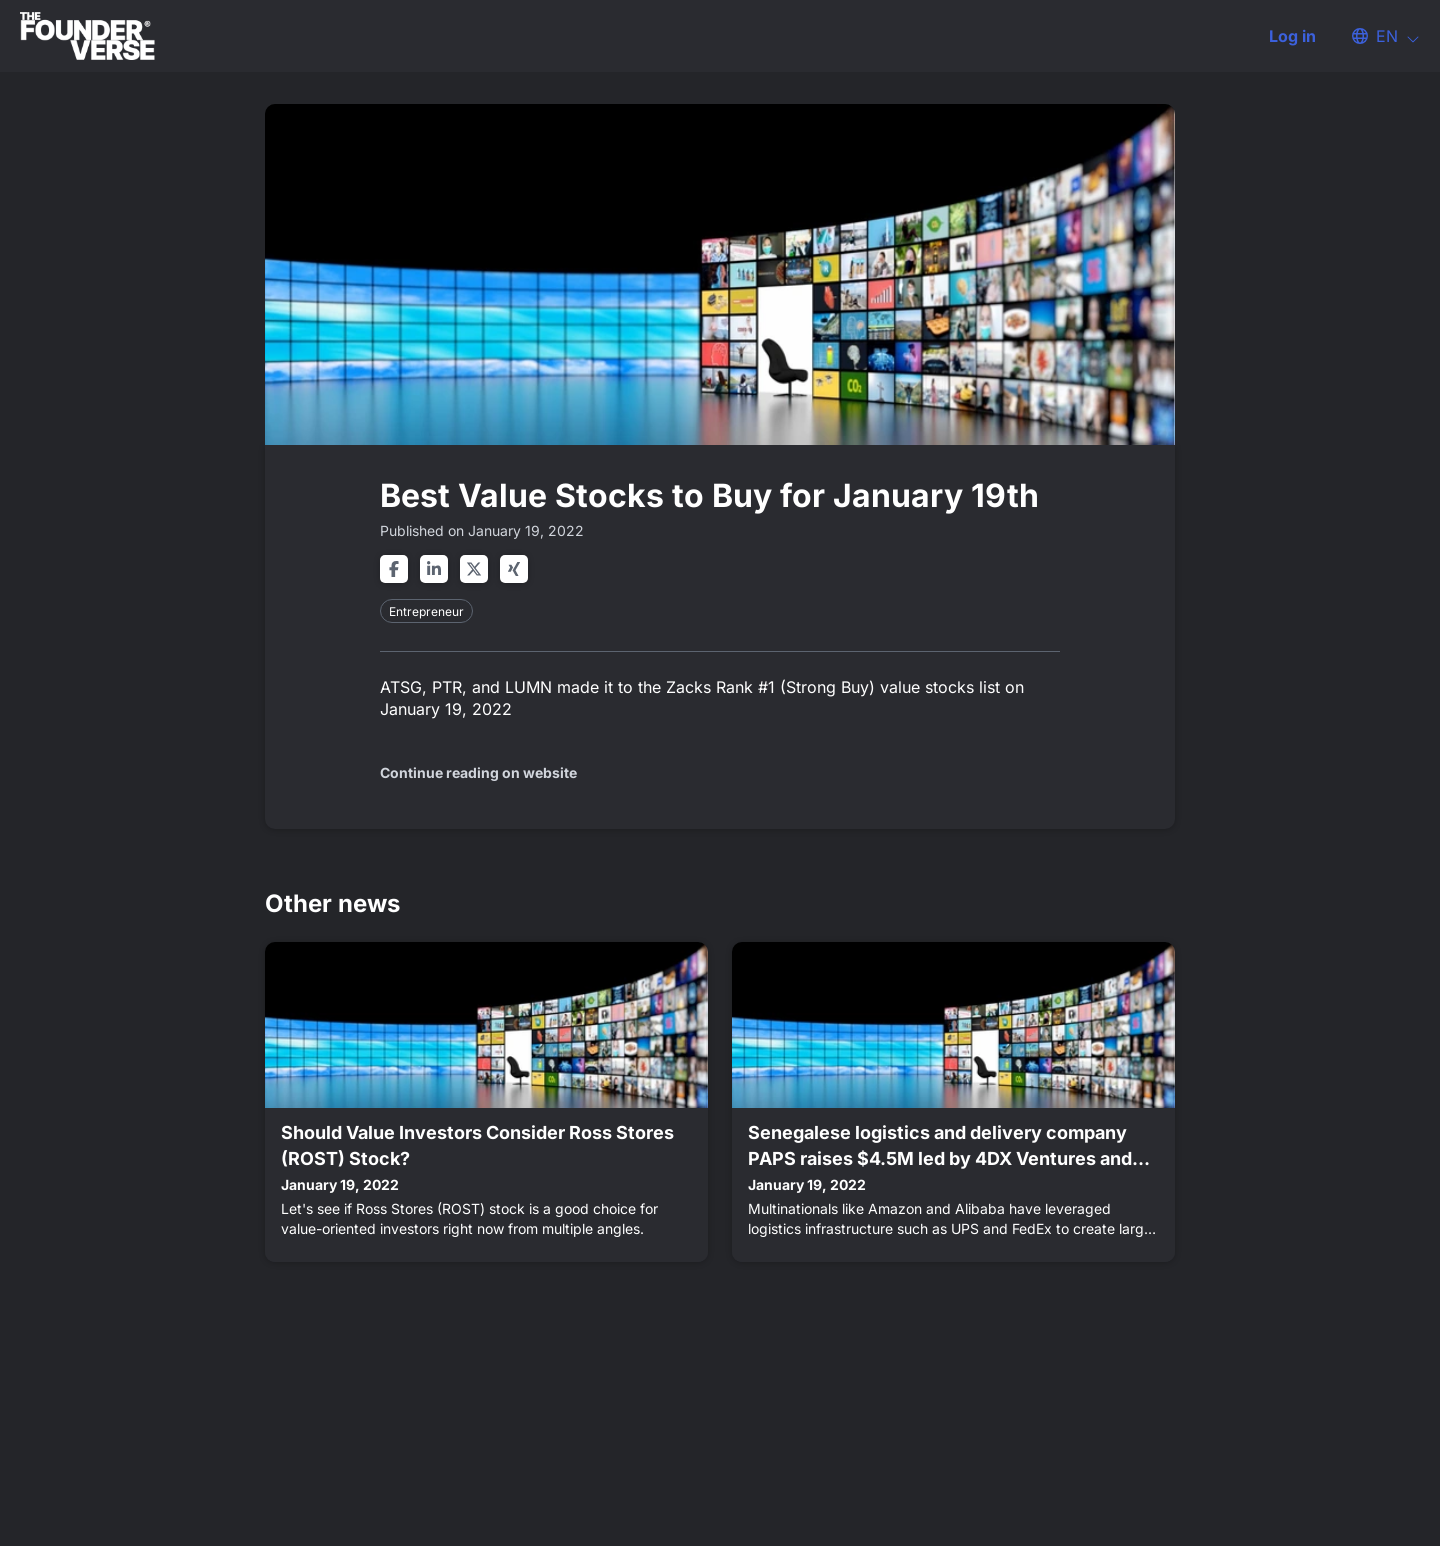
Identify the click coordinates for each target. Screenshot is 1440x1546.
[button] (1376, 36)
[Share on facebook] (394, 569)
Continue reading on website (478, 772)
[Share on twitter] (474, 569)
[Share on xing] (514, 569)
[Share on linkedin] (434, 569)
